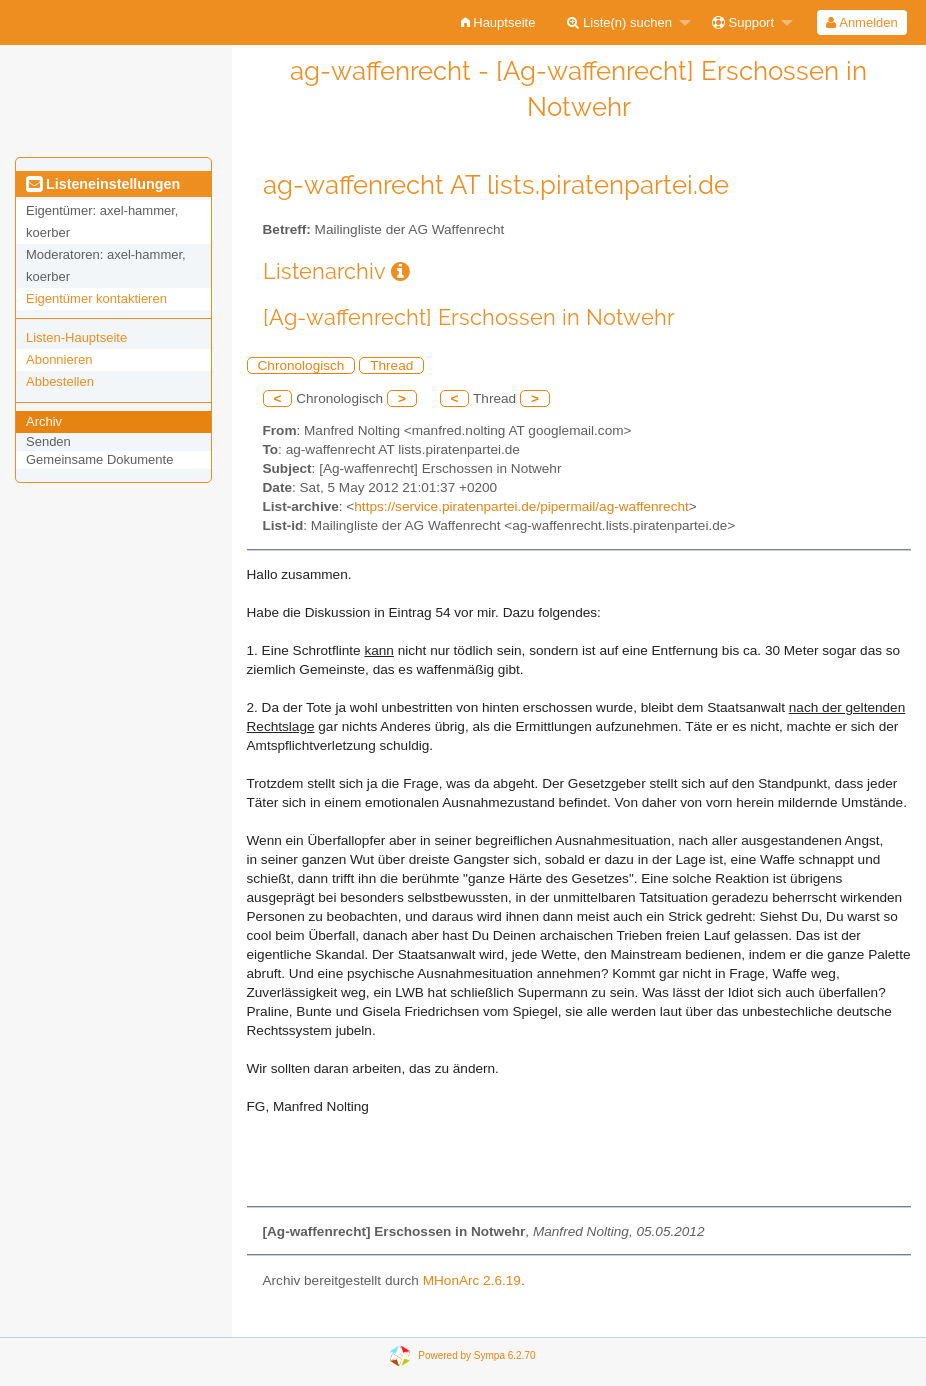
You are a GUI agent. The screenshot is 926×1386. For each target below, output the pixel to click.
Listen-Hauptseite (76, 337)
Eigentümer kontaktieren (96, 298)
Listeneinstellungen (103, 184)
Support (743, 22)
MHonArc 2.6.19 (472, 1280)
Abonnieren (59, 359)
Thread (391, 365)
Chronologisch (301, 365)
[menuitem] (498, 22)
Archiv (44, 421)
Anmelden (861, 22)
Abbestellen (60, 381)
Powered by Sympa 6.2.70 (476, 1355)
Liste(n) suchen (619, 22)
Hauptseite (498, 22)
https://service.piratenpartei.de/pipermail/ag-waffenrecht (521, 506)
